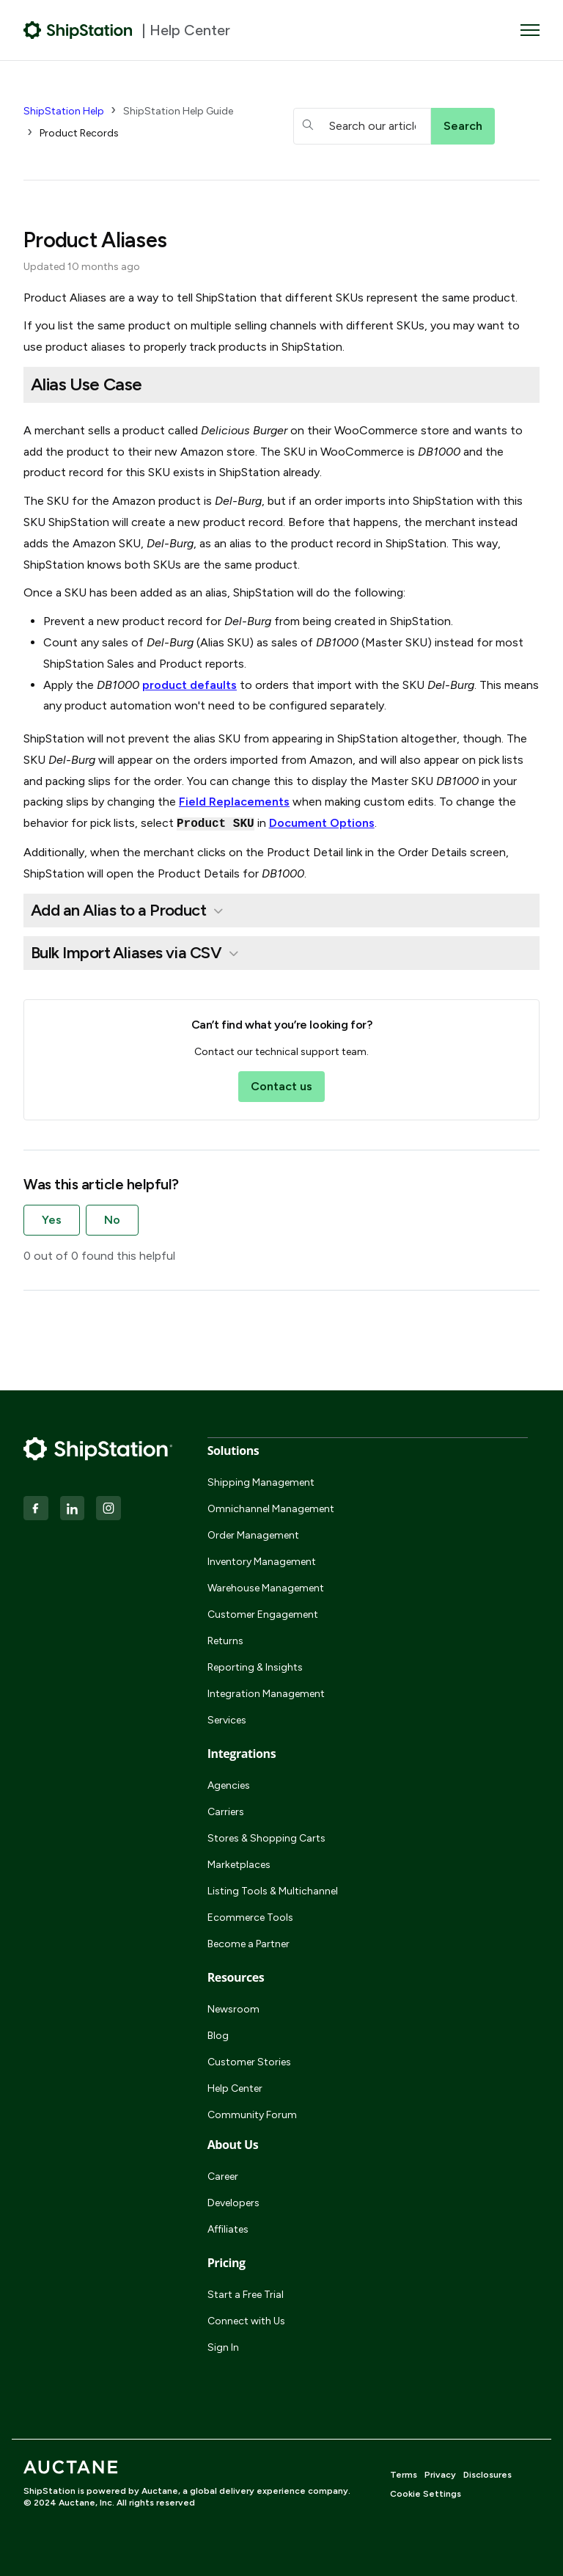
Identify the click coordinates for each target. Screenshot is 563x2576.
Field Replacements (234, 802)
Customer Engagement (262, 1614)
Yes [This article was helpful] (52, 1220)
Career (222, 2176)
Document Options (322, 823)
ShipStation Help (63, 111)
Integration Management (266, 1693)
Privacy (440, 2475)
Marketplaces (239, 1864)
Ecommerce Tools (250, 1917)
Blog (218, 2035)
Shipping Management (260, 1482)
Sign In (223, 2347)
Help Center (234, 2088)
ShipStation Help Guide (178, 111)
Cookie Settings (425, 2494)
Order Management (253, 1535)
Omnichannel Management (270, 1509)
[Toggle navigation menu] (530, 30)
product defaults (189, 685)
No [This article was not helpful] (112, 1220)
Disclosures (487, 2475)
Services (226, 1720)
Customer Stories (249, 2062)
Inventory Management (261, 1561)
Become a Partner (248, 1944)
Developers (233, 2203)
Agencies (228, 1785)
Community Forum (252, 2115)
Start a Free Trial (245, 2294)
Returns (225, 1641)
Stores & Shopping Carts (266, 1838)
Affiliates (228, 2229)
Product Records (79, 133)
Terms (403, 2475)
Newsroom (233, 2009)
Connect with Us (246, 2321)
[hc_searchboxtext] (362, 126)
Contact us (281, 1086)
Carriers (225, 1812)
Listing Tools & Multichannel (272, 1891)
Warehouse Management (265, 1588)
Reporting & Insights (255, 1667)
